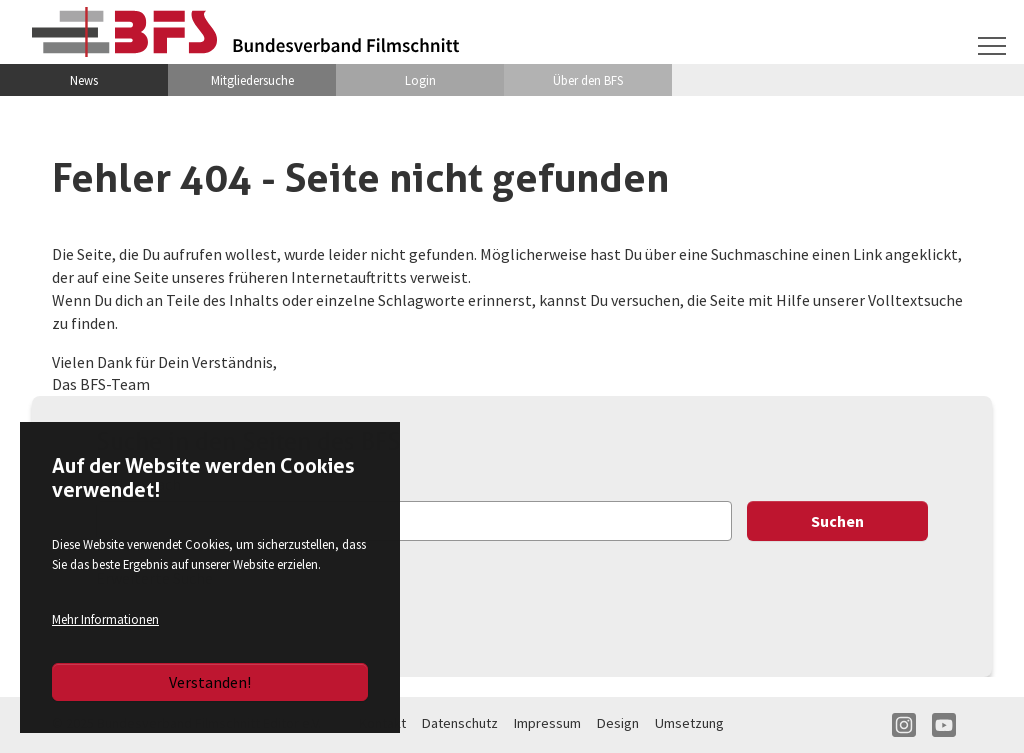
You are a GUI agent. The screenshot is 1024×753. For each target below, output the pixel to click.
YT (944, 725)
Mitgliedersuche (252, 80)
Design (618, 723)
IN (904, 725)
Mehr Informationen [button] (105, 619)
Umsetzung (689, 723)
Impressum (547, 723)
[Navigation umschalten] (992, 46)
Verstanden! (210, 682)
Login (420, 80)
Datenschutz (460, 723)
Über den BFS (588, 80)
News (84, 80)
